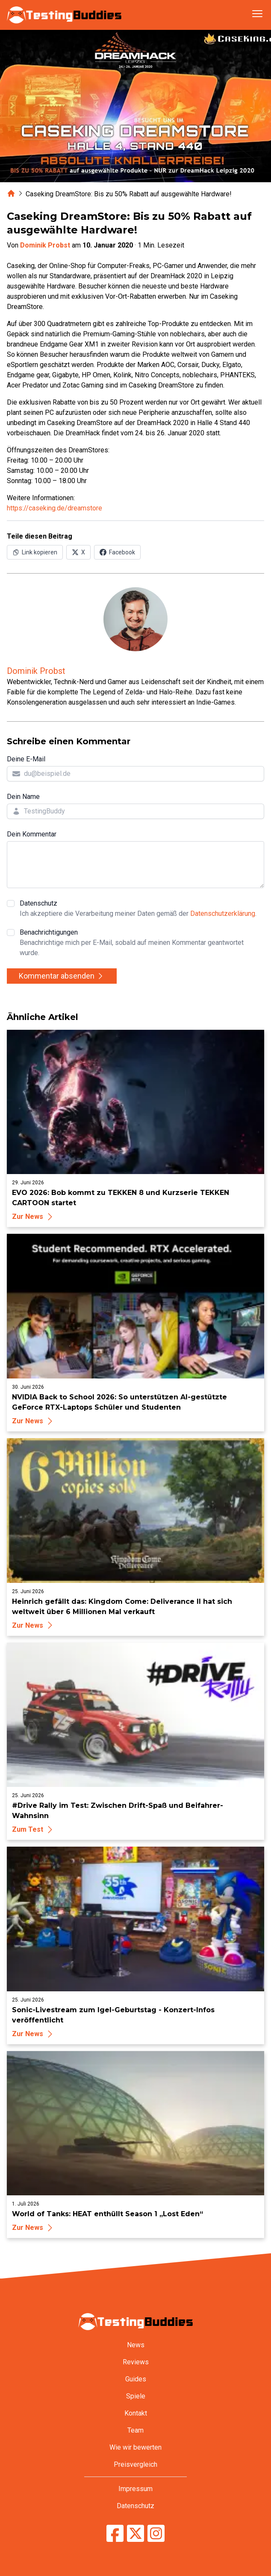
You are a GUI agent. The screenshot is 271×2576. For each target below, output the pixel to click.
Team (135, 2430)
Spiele (135, 2396)
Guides (135, 2379)
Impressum (135, 2489)
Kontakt (135, 2413)
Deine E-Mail (26, 759)
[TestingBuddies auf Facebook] (115, 2533)
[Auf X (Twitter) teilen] (78, 552)
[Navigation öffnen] (257, 13)
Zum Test (33, 1829)
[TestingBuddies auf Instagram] (156, 2533)
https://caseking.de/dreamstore (54, 508)
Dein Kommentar (31, 834)
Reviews (136, 2362)
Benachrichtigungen (142, 943)
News (135, 2345)
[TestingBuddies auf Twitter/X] (135, 2533)
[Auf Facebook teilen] (117, 552)
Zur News (33, 1216)
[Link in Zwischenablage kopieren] (35, 552)
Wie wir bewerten (135, 2447)
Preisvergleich (135, 2464)
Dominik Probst (45, 245)
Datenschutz (138, 909)
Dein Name (23, 797)
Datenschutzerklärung (222, 913)
